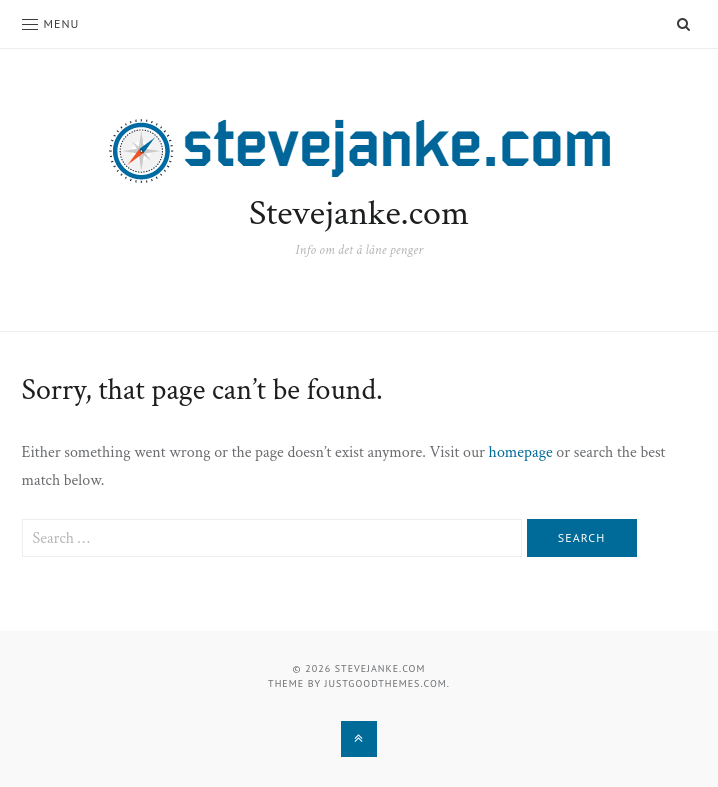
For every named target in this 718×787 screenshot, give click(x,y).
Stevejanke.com (359, 213)
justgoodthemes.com (386, 683)
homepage (521, 452)
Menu (51, 23)
